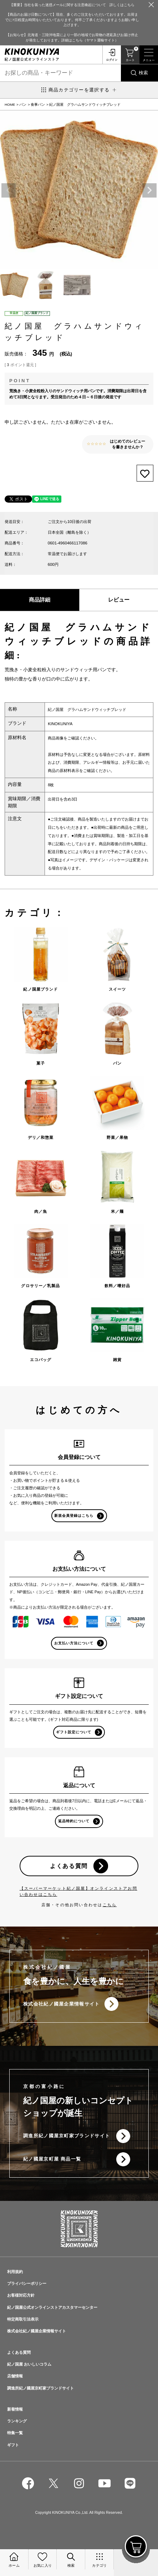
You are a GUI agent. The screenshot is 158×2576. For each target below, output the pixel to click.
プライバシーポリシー (26, 2283)
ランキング (17, 2421)
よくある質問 (69, 1866)
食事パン (38, 104)
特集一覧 (15, 2433)
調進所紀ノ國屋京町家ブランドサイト (66, 2135)
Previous (8, 190)
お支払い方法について (73, 1643)
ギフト (13, 2445)
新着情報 (15, 2409)
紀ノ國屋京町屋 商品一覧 (52, 2159)
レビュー (118, 600)
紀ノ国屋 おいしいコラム (29, 2364)
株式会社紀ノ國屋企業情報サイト (61, 2004)
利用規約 (15, 2271)
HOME (10, 104)
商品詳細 (39, 600)
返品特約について (74, 1821)
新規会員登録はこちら (73, 1516)
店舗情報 (15, 2376)
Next (149, 190)
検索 (143, 72)
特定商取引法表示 (23, 2319)
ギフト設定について (73, 1732)
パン (22, 104)
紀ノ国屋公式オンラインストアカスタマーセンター (52, 2307)
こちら (110, 1905)
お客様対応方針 (21, 2295)
